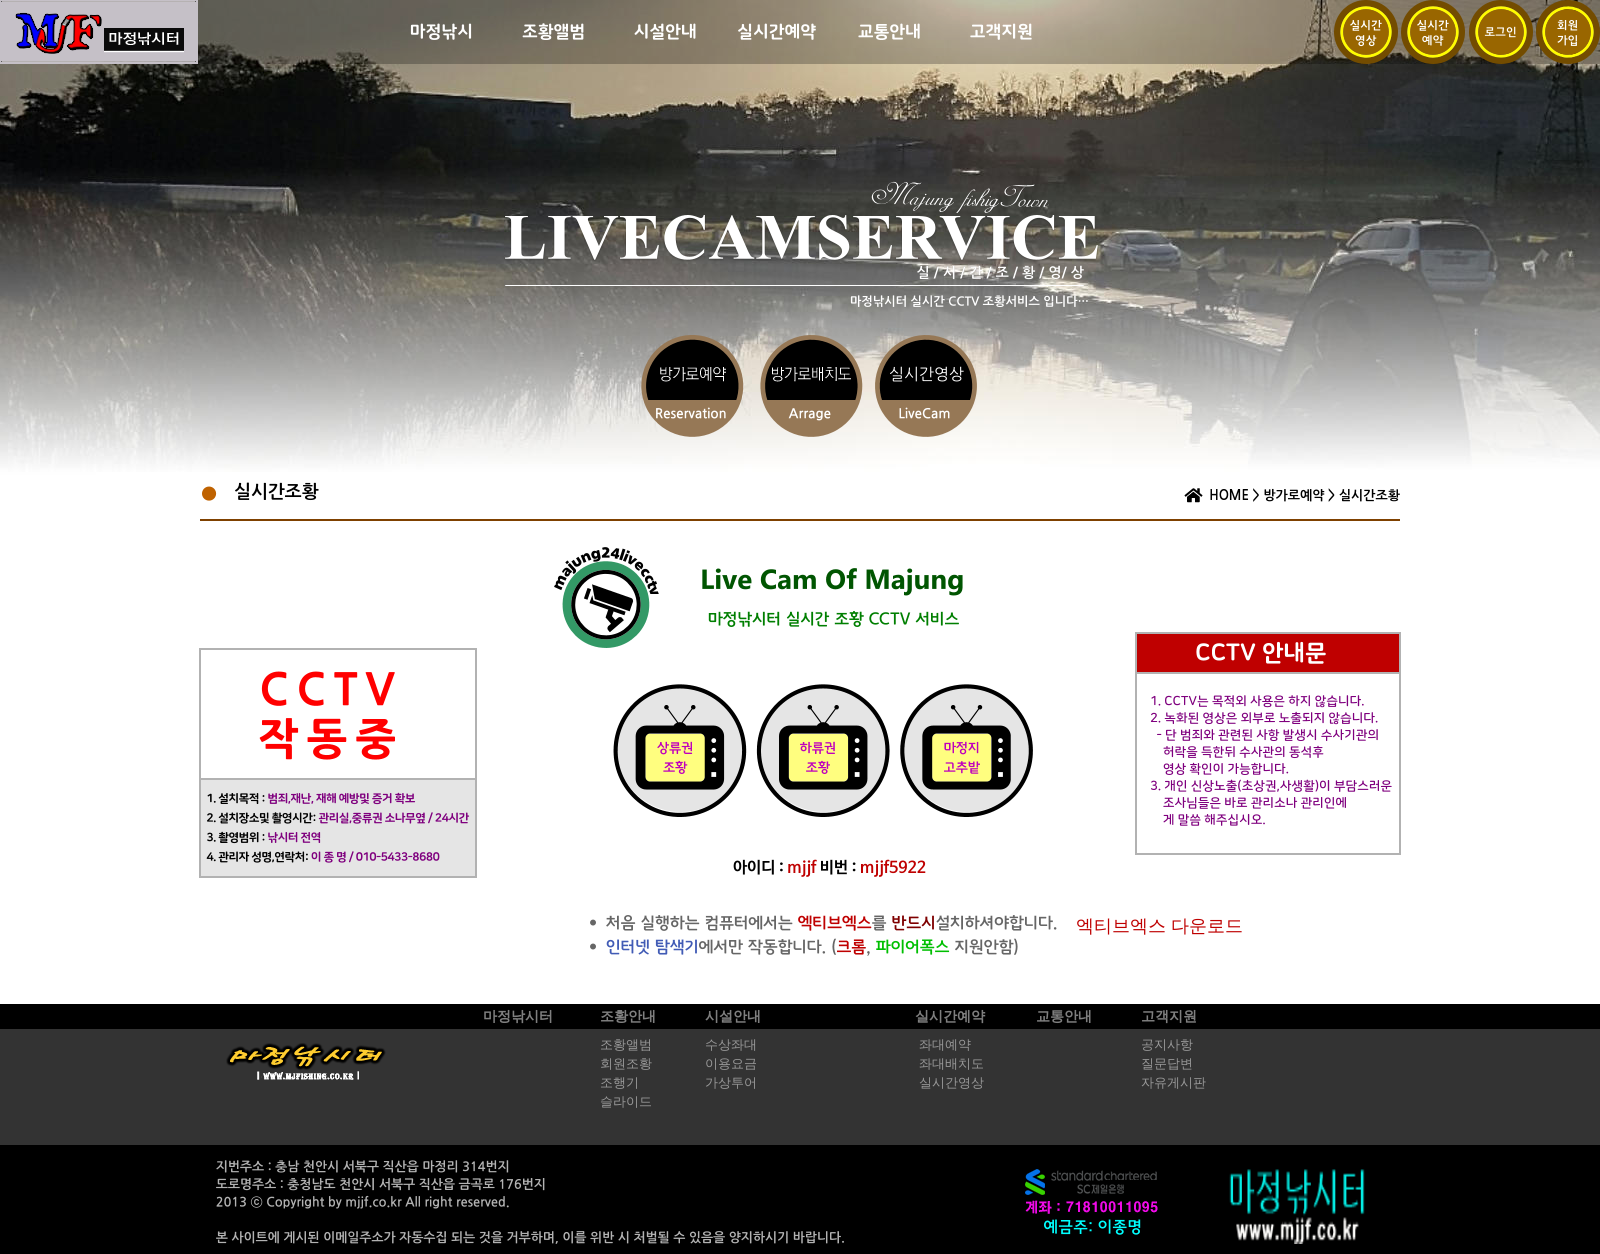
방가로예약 (1293, 495)
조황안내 (628, 1016)
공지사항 (1167, 1045)
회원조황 (626, 1064)
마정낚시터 (518, 1016)
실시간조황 (1369, 495)
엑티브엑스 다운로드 (1159, 926)
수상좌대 (731, 1045)
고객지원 (1169, 1016)
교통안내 (1064, 1016)
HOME (1229, 495)
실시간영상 (951, 1083)
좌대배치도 (951, 1064)
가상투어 (731, 1083)
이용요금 (731, 1064)
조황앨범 (626, 1045)
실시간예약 (950, 1016)
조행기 (619, 1083)
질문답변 (1167, 1064)
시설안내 (733, 1016)
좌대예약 (945, 1045)
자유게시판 (1173, 1083)
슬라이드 (626, 1102)
